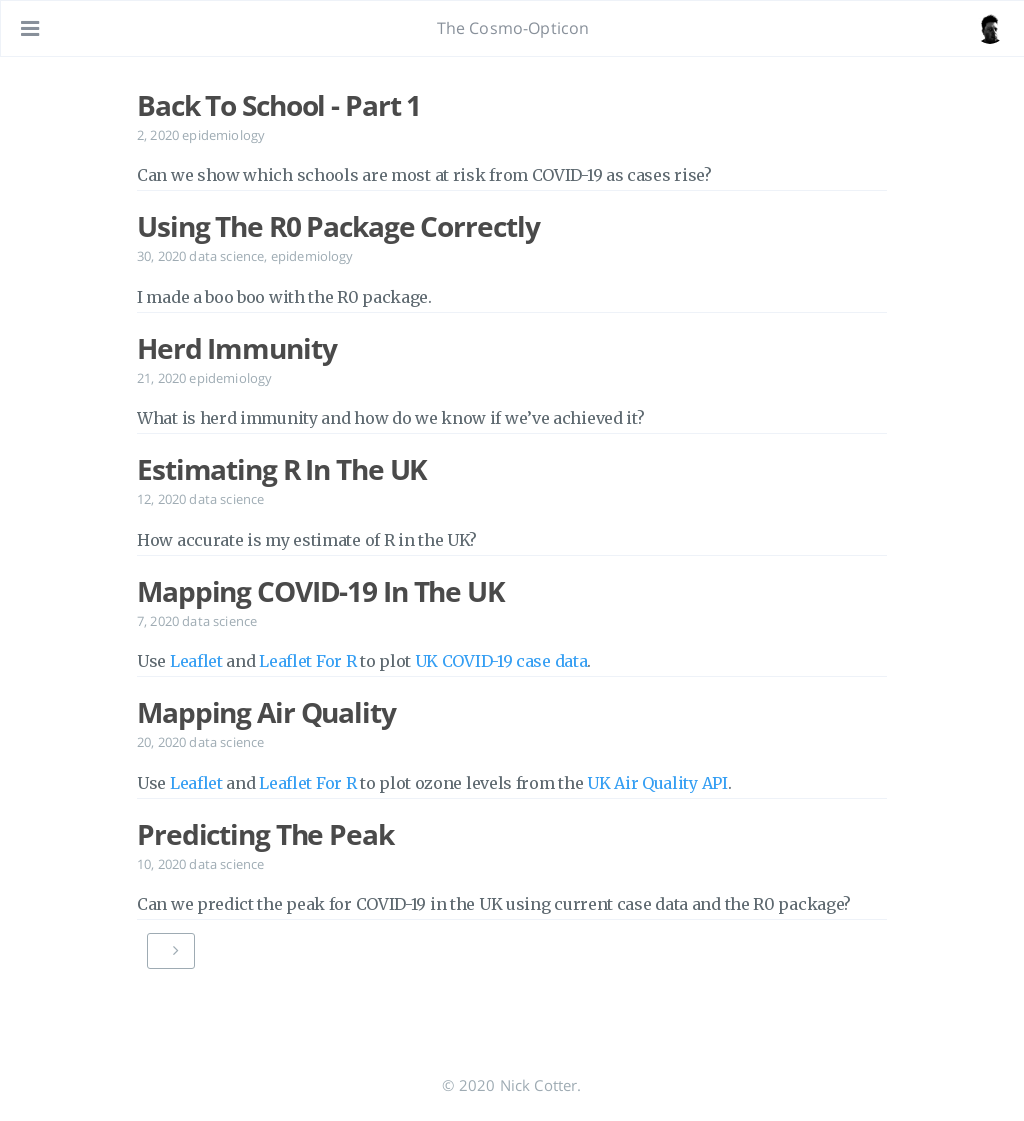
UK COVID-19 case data (501, 661)
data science (226, 256)
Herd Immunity (236, 348)
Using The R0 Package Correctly (338, 226)
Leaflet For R (307, 661)
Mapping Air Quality (266, 712)
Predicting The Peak (265, 834)
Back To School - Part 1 (279, 105)
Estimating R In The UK (282, 469)
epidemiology (223, 135)
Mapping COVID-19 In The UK (321, 591)
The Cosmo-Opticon (513, 28)
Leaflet (196, 661)
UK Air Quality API (657, 783)
